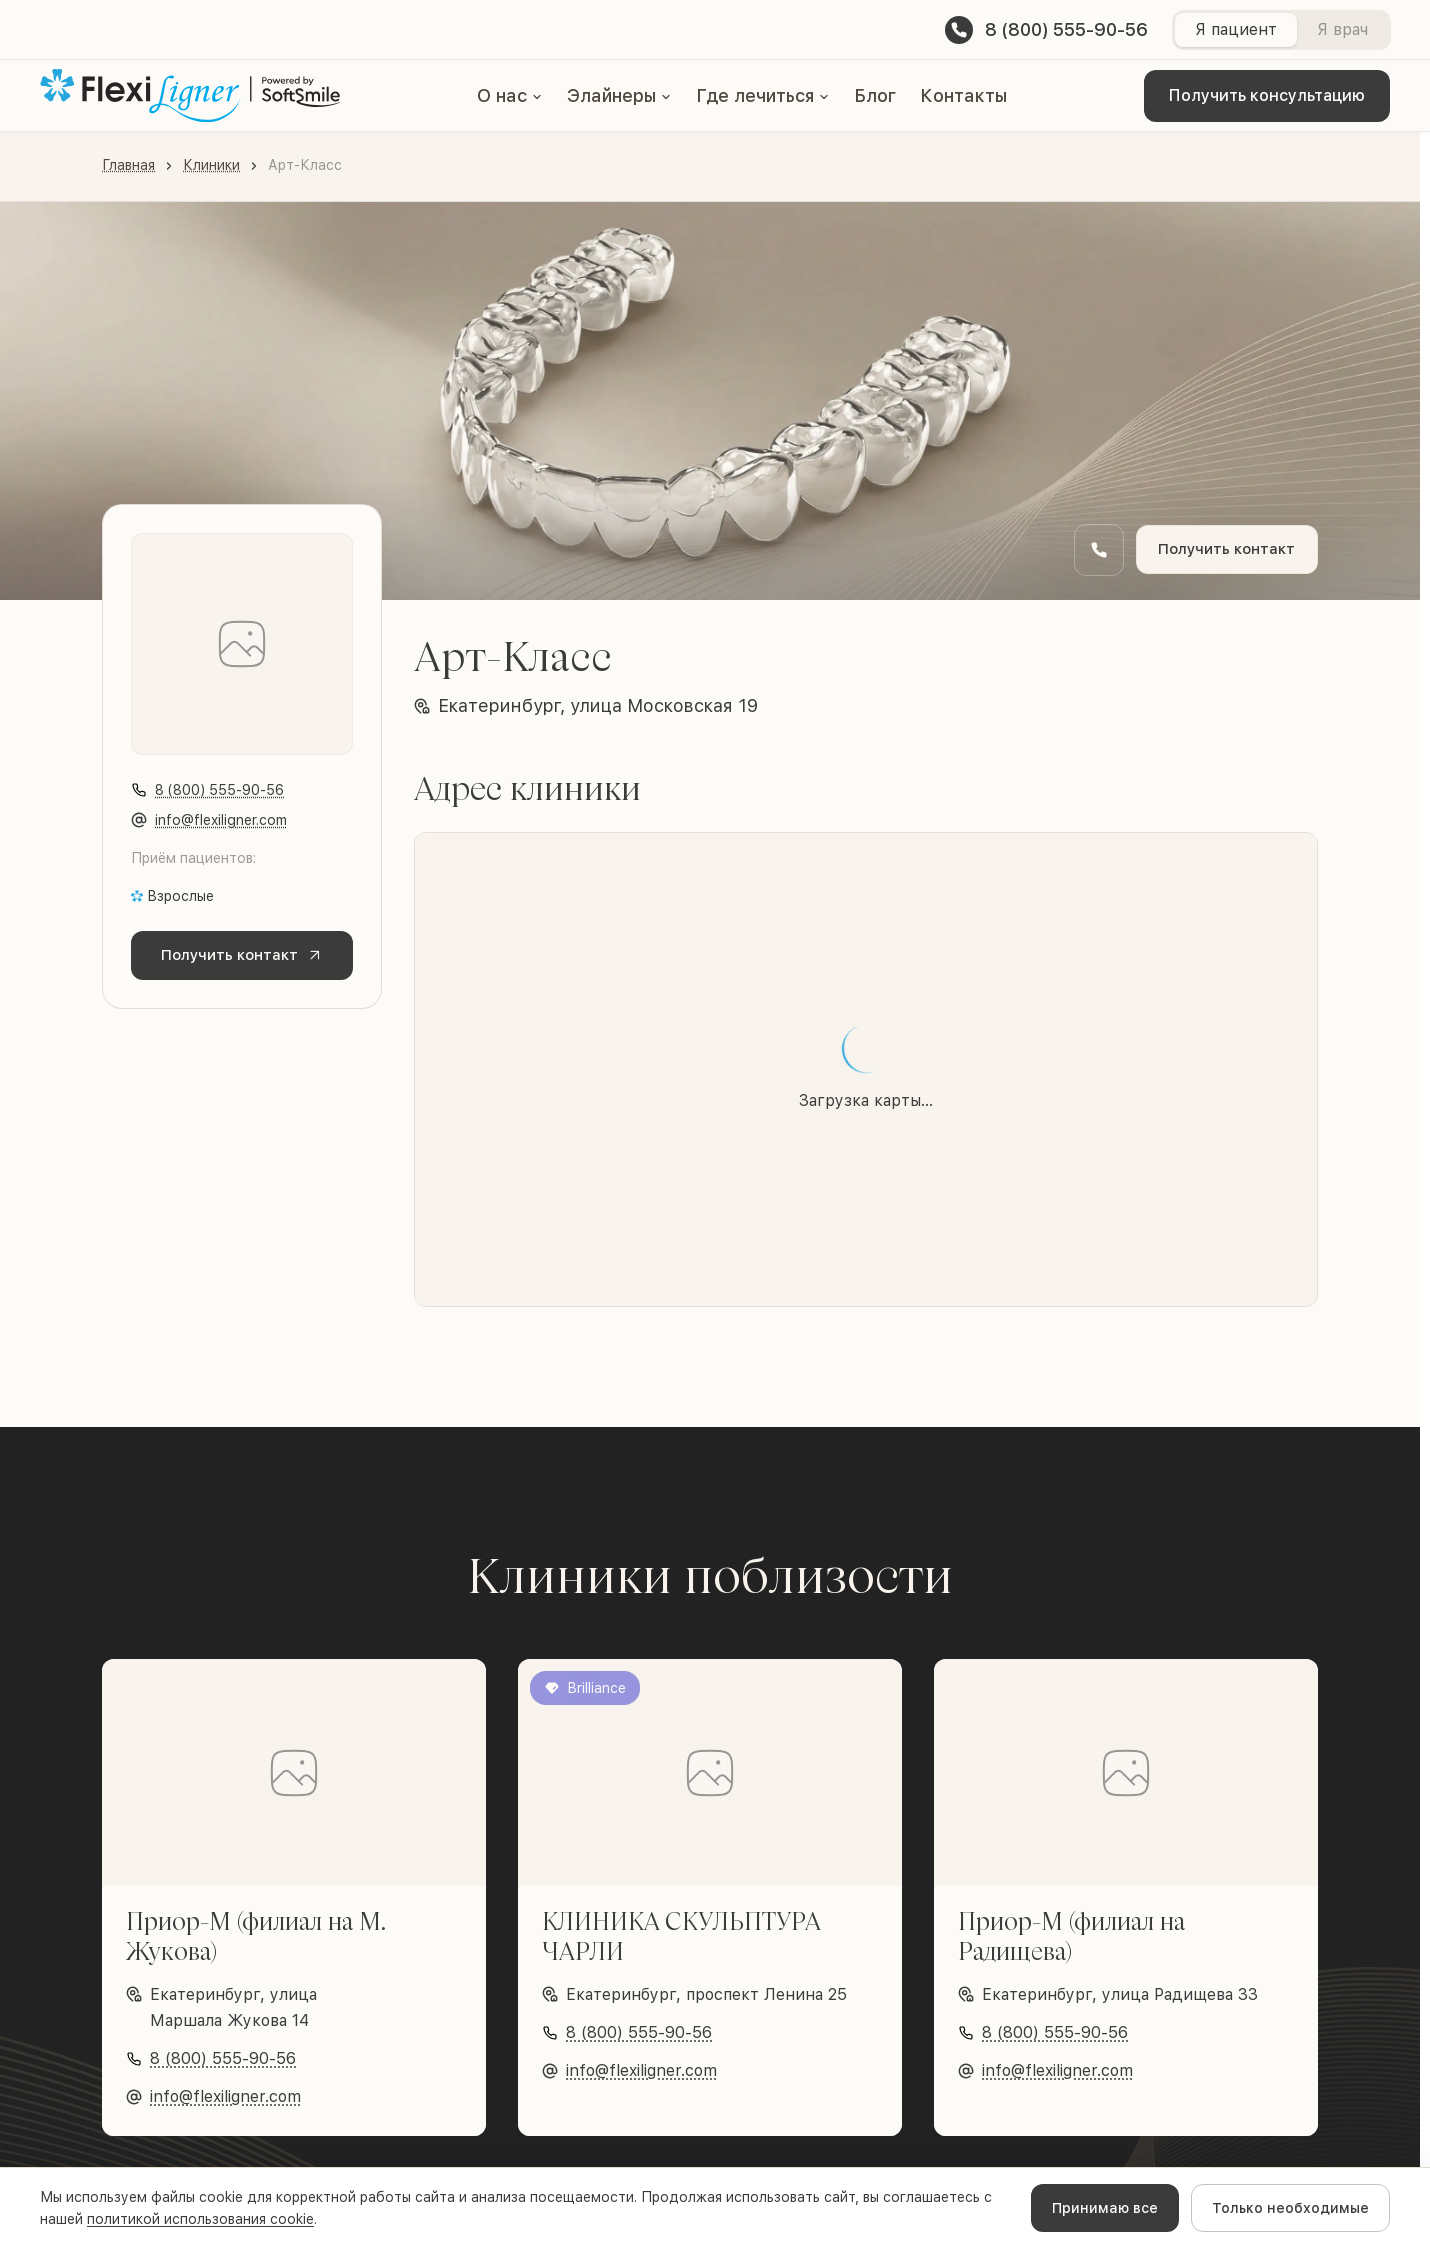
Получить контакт (1220, 549)
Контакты (963, 95)
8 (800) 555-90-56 (219, 790)
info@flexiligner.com (221, 820)
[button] (510, 96)
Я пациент (1235, 29)
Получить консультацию (1267, 95)
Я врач (1341, 29)
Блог (875, 95)
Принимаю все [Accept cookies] (1105, 2208)
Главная (128, 165)
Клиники (211, 165)
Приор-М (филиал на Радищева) (1071, 1936)
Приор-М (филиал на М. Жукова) (255, 1936)
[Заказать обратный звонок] (1085, 550)
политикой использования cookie (200, 2219)
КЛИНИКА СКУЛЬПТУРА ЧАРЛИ (681, 1936)
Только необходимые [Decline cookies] (1290, 2208)
